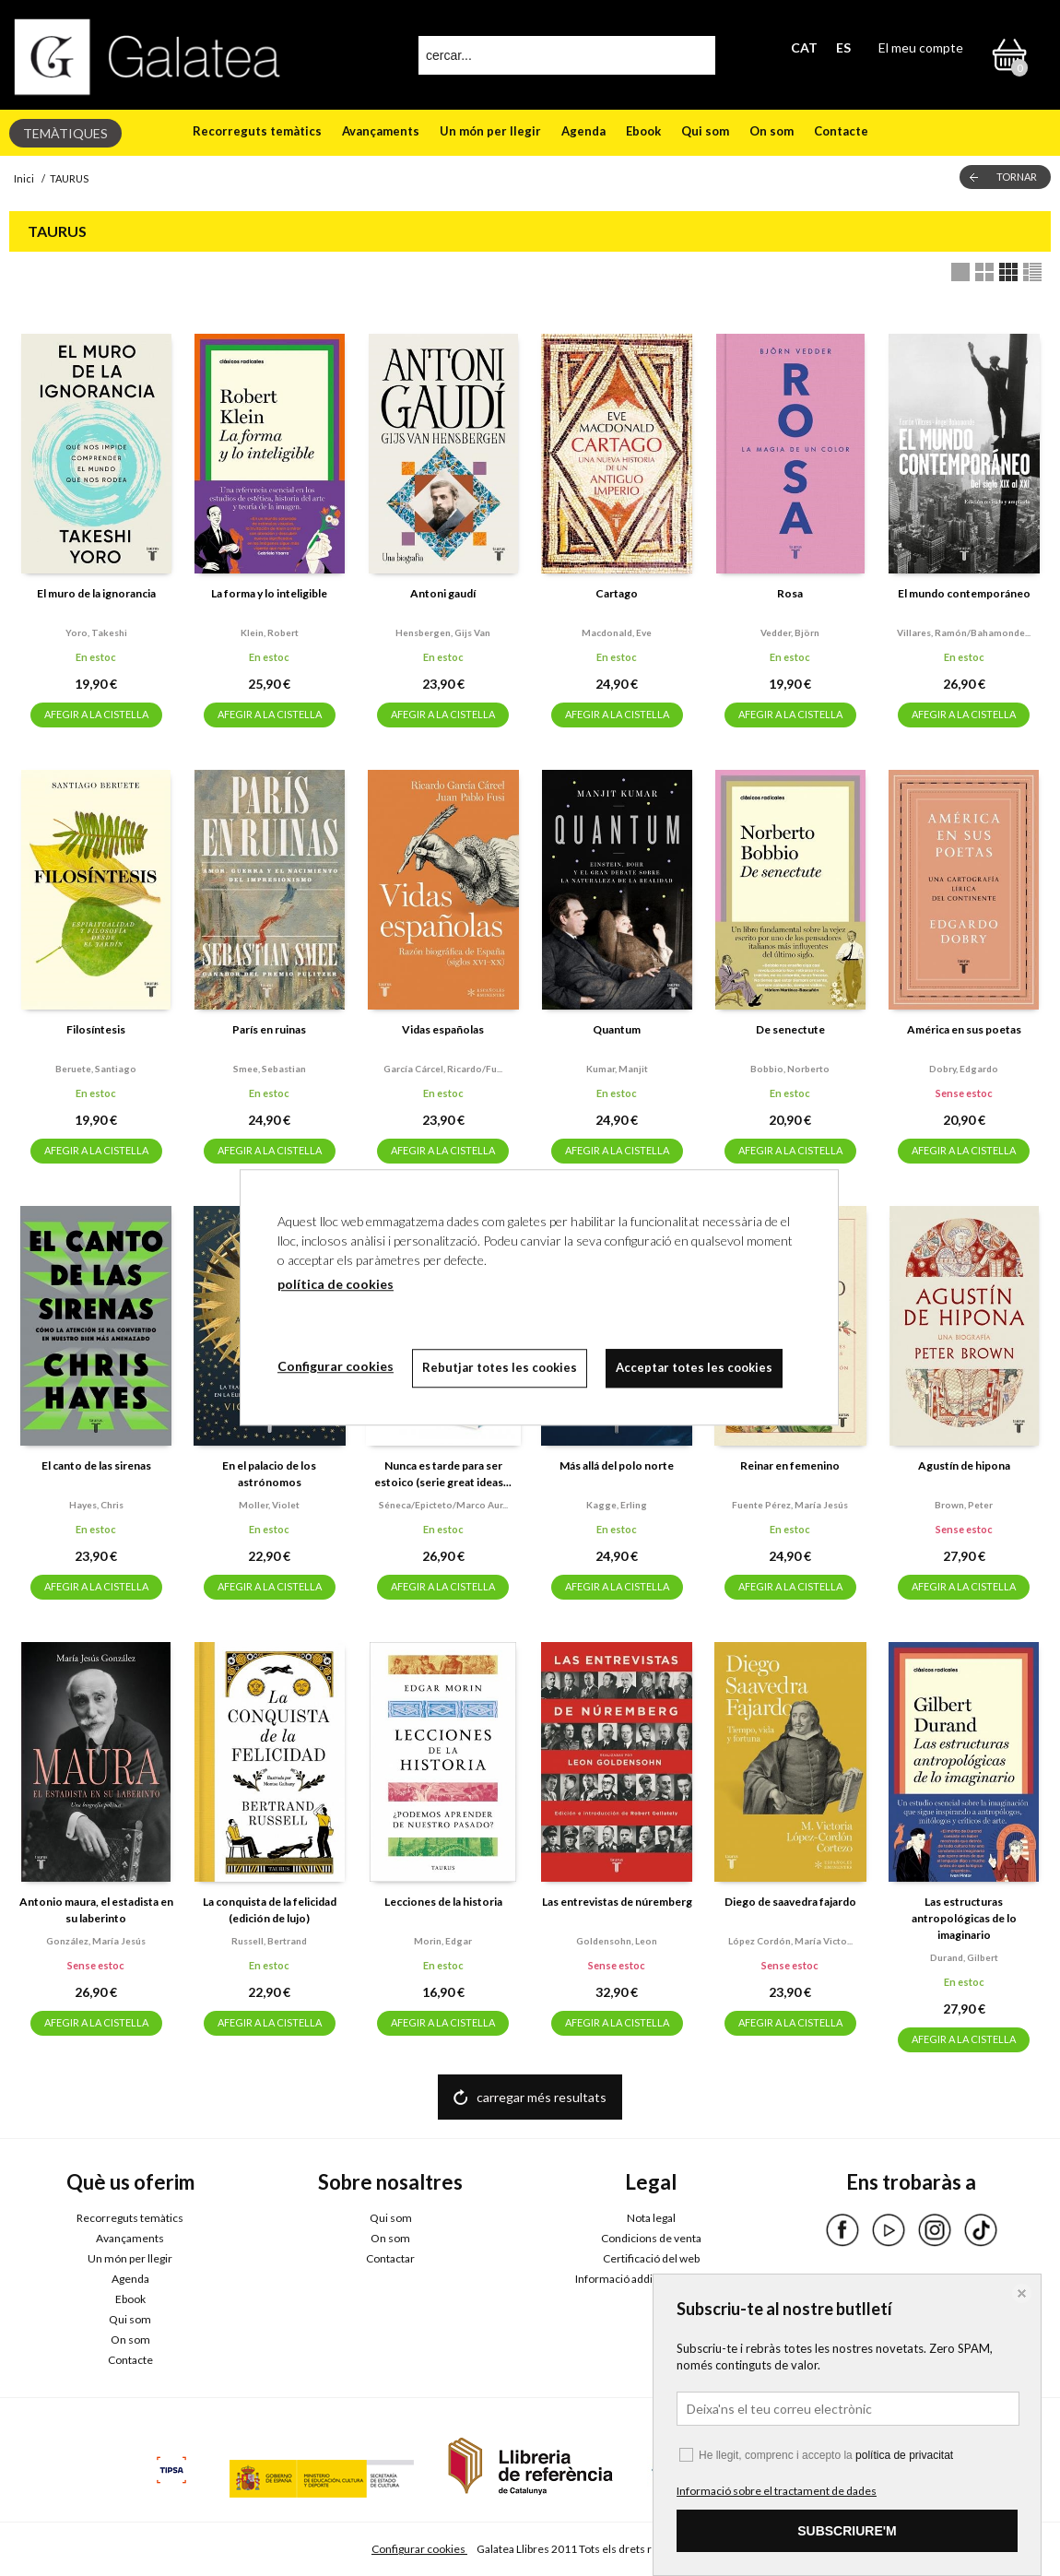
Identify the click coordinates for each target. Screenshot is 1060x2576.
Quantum (617, 1029)
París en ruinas (269, 1029)
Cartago (616, 593)
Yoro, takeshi (96, 632)
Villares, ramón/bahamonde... (964, 632)
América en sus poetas (964, 1029)
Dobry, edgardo (963, 1068)
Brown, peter (964, 1504)
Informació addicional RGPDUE (651, 2279)
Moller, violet (269, 1504)
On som (771, 131)
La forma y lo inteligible (269, 593)
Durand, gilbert (964, 1957)
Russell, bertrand (269, 1940)
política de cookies (335, 1284)
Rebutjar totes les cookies (499, 1367)
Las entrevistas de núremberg (617, 1901)
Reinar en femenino (790, 1465)
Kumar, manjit (617, 1068)
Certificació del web (651, 2258)
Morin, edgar (443, 1940)
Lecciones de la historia (443, 1901)
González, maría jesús (96, 1940)
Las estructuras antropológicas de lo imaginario (964, 1918)
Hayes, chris (96, 1504)
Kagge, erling (616, 1504)
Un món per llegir (490, 131)
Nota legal (651, 2218)
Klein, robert (270, 632)
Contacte (841, 131)
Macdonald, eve (617, 632)
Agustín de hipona (964, 1465)
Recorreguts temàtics (257, 131)
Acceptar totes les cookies (694, 1367)
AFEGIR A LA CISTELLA (96, 714)
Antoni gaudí (443, 593)
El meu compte (920, 47)
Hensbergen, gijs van (442, 632)
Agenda (583, 131)
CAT (804, 47)
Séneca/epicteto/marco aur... (443, 1504)
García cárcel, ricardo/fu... (442, 1068)
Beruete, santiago (95, 1068)
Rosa (790, 593)
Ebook (643, 131)
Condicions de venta (651, 2238)
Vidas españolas (443, 1029)
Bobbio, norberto (790, 1068)
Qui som (705, 131)
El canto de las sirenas (96, 1465)
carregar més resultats (542, 2097)
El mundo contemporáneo (964, 593)
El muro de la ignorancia (96, 593)
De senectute (790, 1029)
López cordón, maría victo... (790, 1940)
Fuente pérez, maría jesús (790, 1504)
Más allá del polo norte (616, 1465)
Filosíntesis (95, 1029)
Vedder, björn (789, 632)
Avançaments (380, 131)
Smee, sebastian (269, 1068)
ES (843, 47)
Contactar (390, 2258)
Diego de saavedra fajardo (790, 1901)
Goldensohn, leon (616, 1940)
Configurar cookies (419, 2549)
